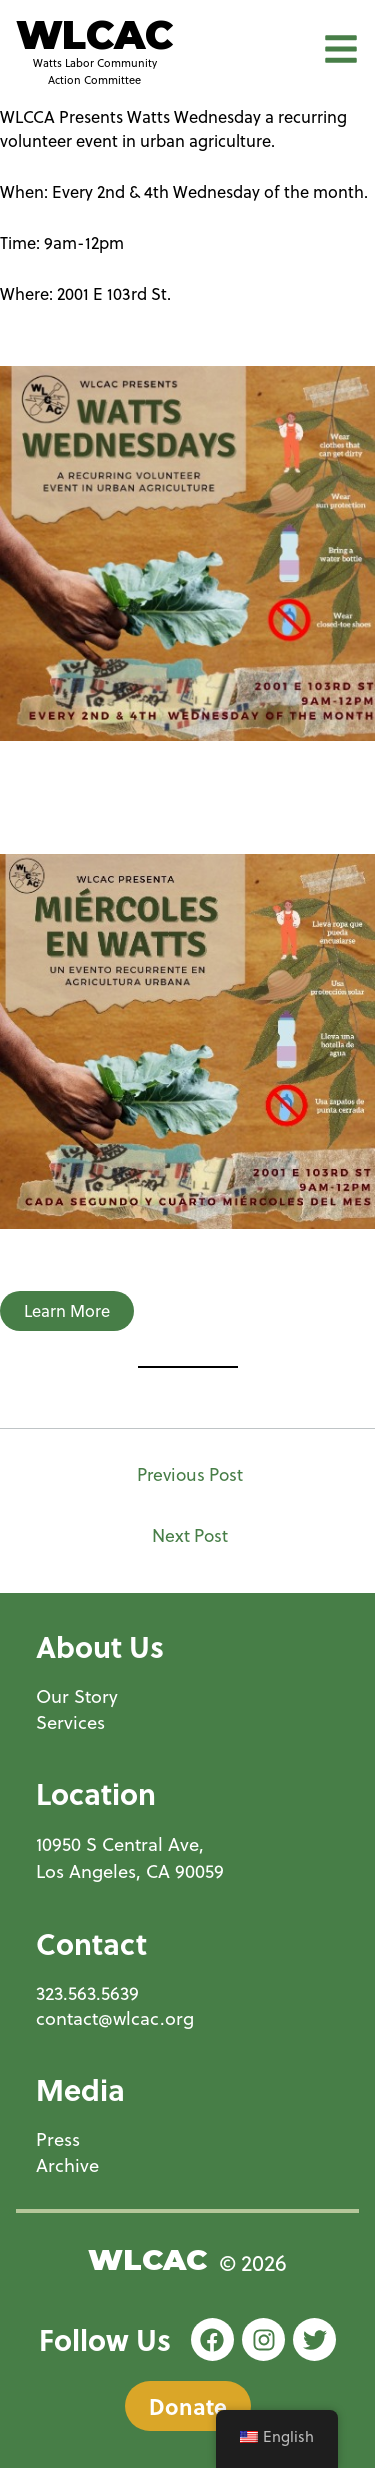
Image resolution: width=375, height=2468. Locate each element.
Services (70, 1722)
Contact (91, 1943)
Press (58, 2139)
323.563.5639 (87, 1993)
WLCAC (94, 35)
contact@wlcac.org (115, 2018)
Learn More (67, 1310)
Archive (67, 2165)
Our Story (77, 1696)
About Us (100, 1646)
